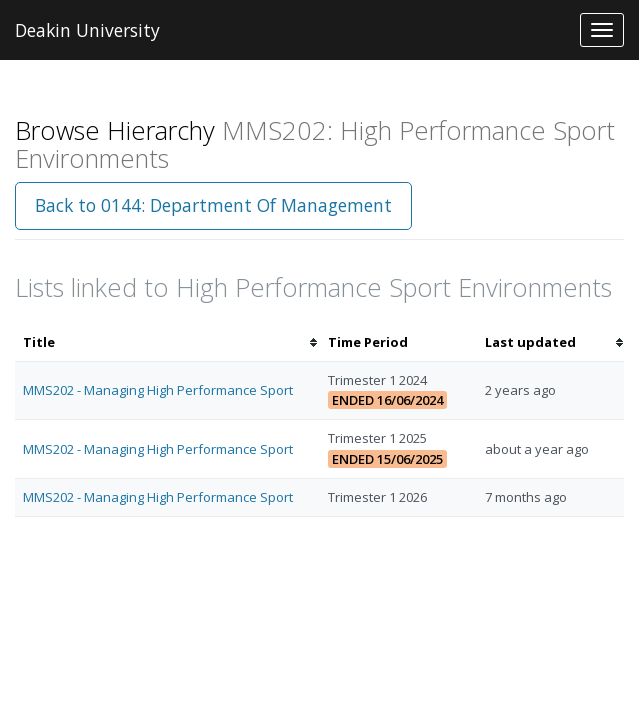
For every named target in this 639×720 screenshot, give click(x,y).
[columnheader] (167, 342)
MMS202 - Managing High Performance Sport (158, 390)
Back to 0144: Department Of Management (213, 205)
